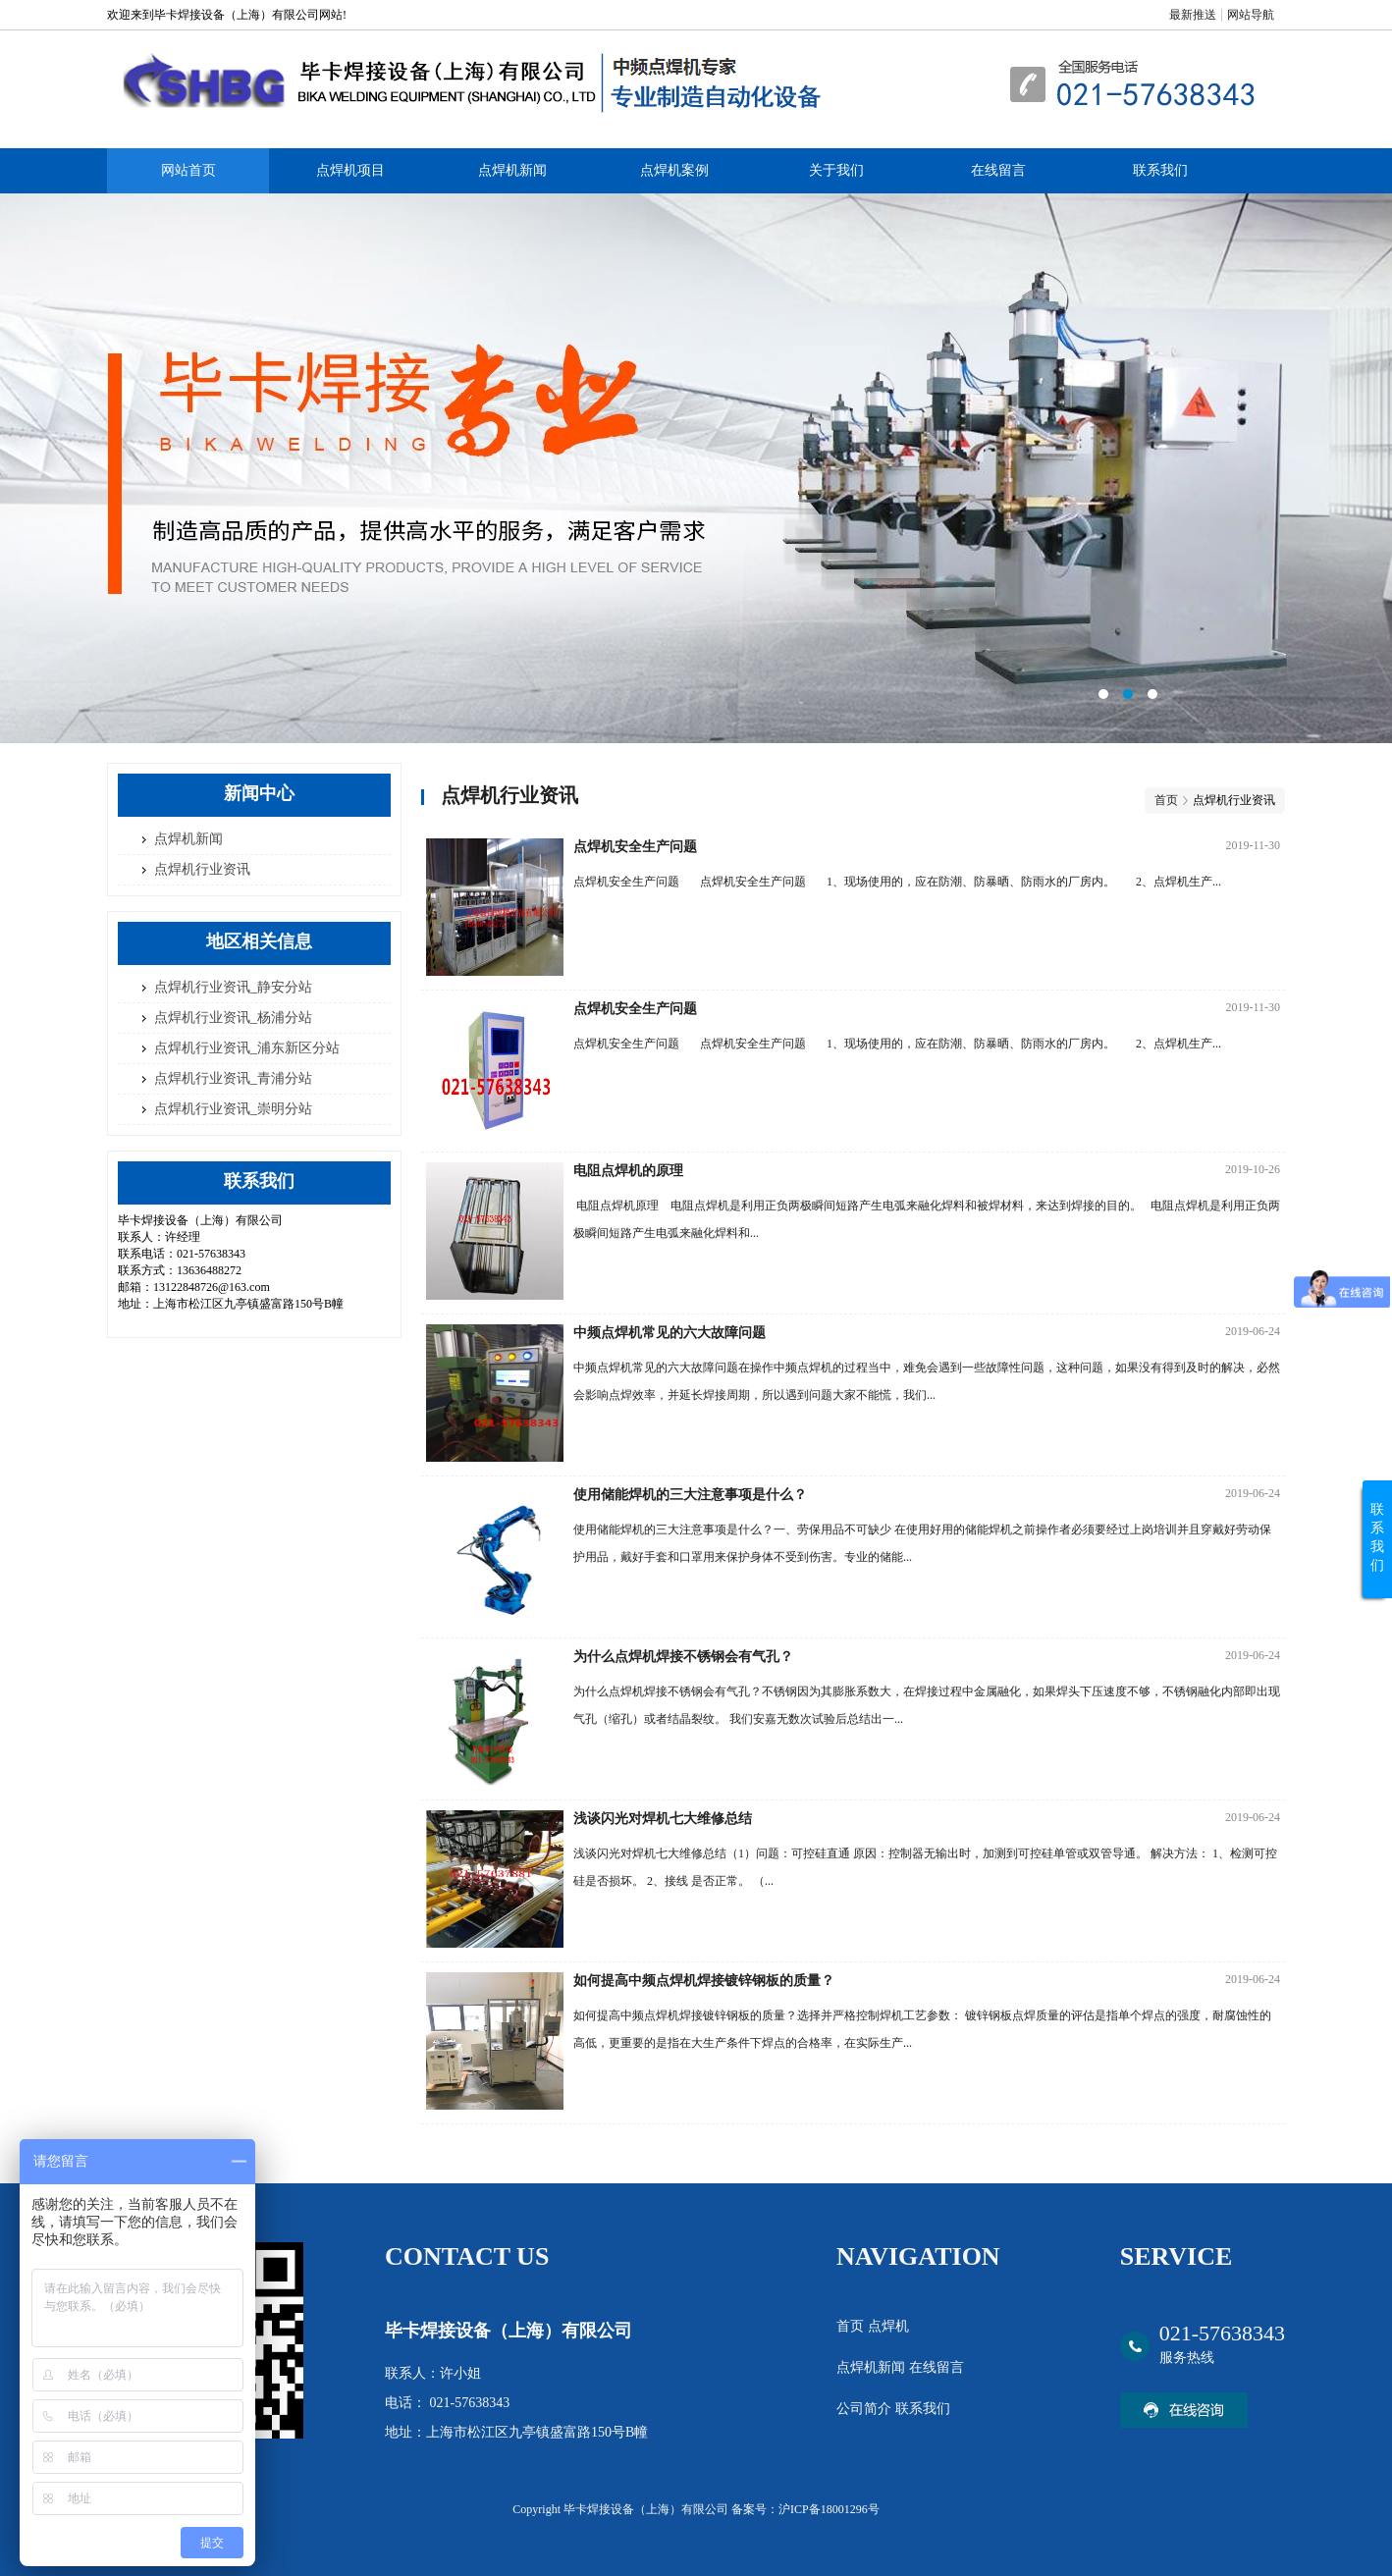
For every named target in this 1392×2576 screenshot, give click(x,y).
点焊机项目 (350, 170)
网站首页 (188, 170)
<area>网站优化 (696, 468)
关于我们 (836, 170)
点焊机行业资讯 (202, 869)
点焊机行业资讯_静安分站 (233, 987)
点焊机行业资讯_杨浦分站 (233, 1017)
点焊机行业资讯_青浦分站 (233, 1078)
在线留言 (998, 170)
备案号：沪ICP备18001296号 (805, 2509)
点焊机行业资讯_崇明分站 (233, 1108)
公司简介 (865, 2408)
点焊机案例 (674, 170)
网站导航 (1250, 15)
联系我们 (1160, 170)
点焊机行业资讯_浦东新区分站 (247, 1048)
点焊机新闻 (512, 170)
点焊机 (888, 2326)
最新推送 (1192, 15)
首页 (1166, 800)
